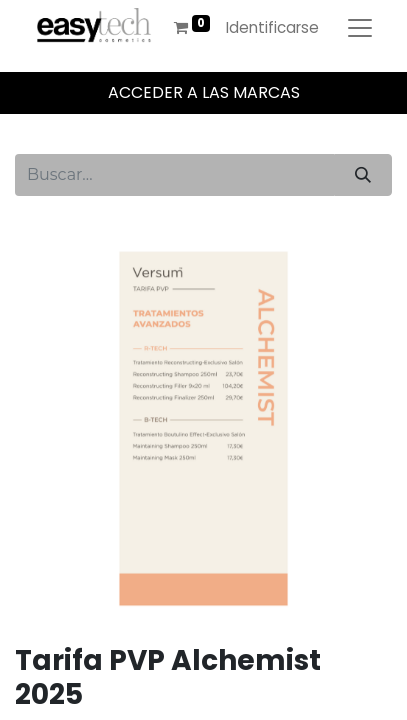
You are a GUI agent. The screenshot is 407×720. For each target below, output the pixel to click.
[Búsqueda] (363, 175)
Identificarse (272, 27)
